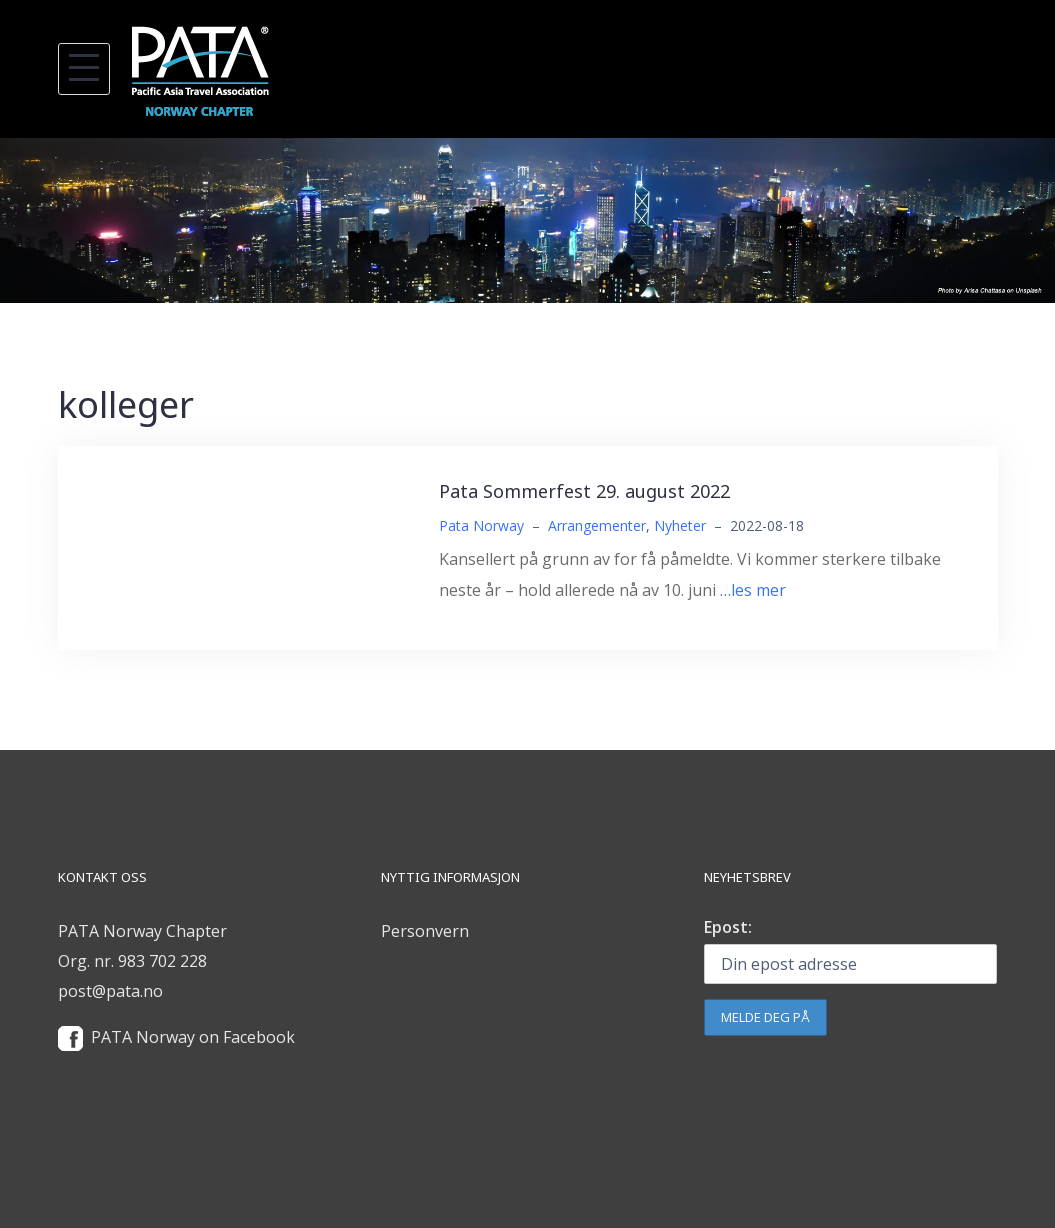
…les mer (753, 590)
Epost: (728, 927)
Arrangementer (597, 525)
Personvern (425, 931)
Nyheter (680, 525)
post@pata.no (110, 991)
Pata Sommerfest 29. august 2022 (584, 491)
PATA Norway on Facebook (193, 1037)
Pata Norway (481, 525)
